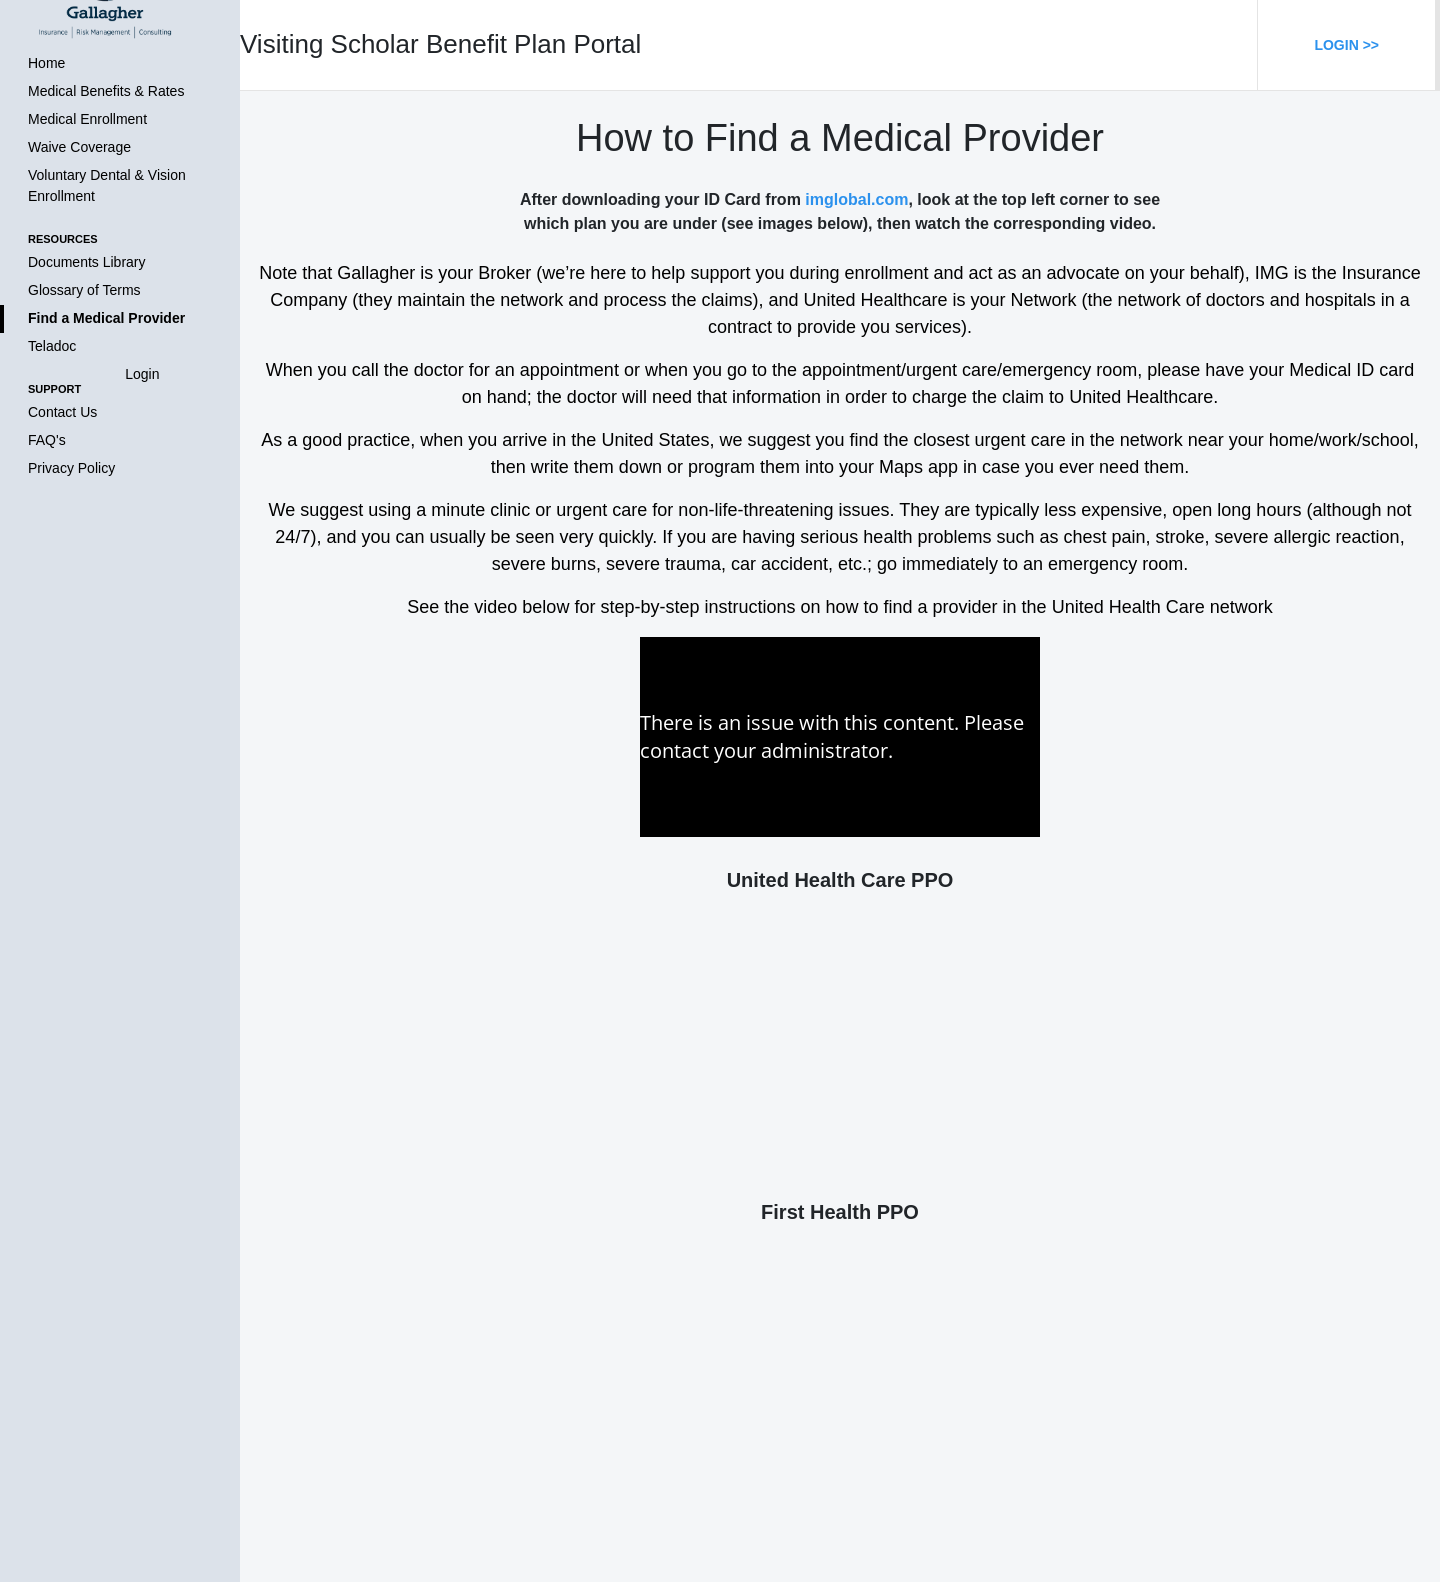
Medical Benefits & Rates (106, 91)
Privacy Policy (71, 468)
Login (142, 374)
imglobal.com (856, 199)
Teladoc (52, 346)
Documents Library (87, 262)
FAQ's (47, 440)
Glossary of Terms (84, 290)
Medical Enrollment (87, 119)
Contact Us (62, 412)
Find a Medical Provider (106, 318)
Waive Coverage (79, 147)
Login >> (1346, 45)
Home (46, 63)
